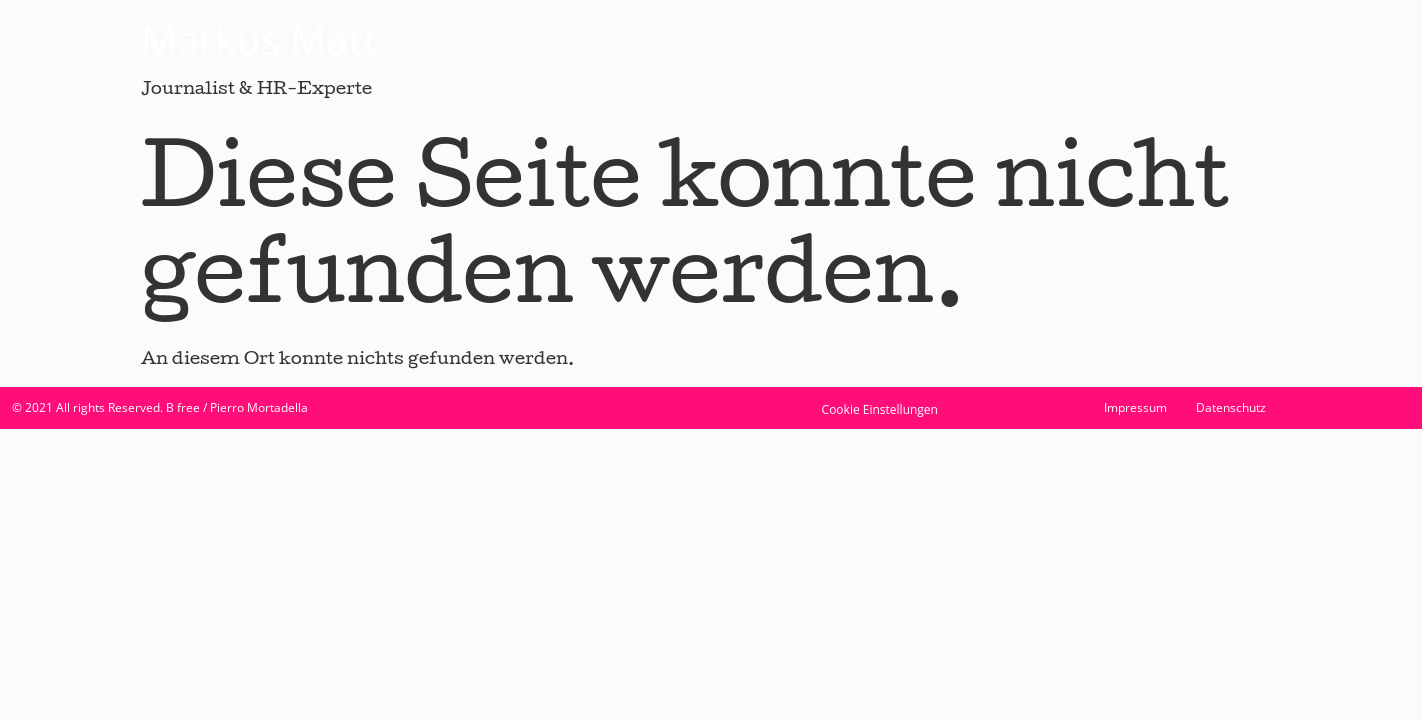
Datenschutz (1231, 407)
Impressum (1135, 407)
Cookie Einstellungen (880, 409)
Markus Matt (259, 39)
